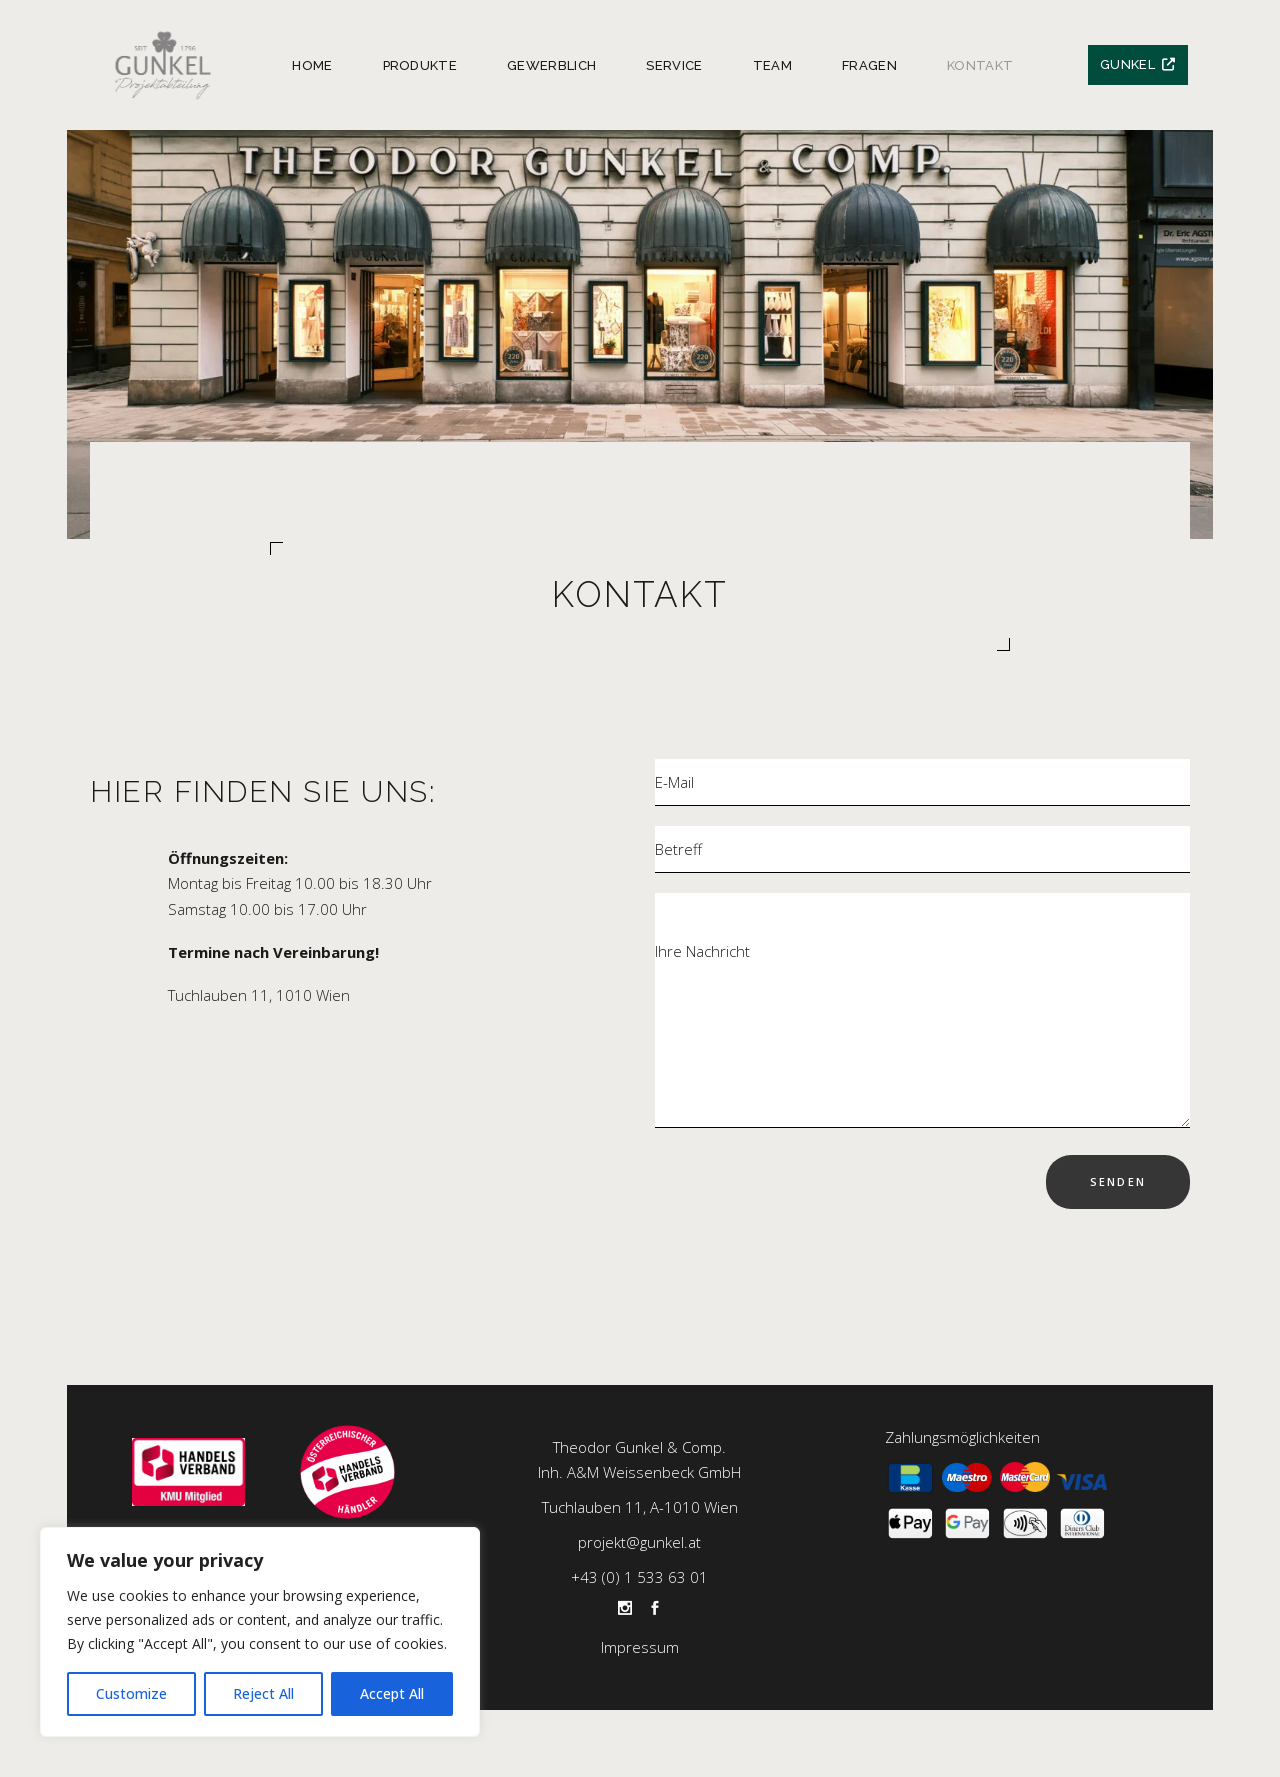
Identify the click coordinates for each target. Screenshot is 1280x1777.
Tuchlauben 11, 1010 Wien (259, 995)
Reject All (263, 1693)
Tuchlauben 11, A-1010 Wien (640, 1507)
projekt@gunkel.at (639, 1542)
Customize (131, 1693)
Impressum (640, 1647)
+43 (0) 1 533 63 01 (639, 1577)
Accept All (392, 1693)
